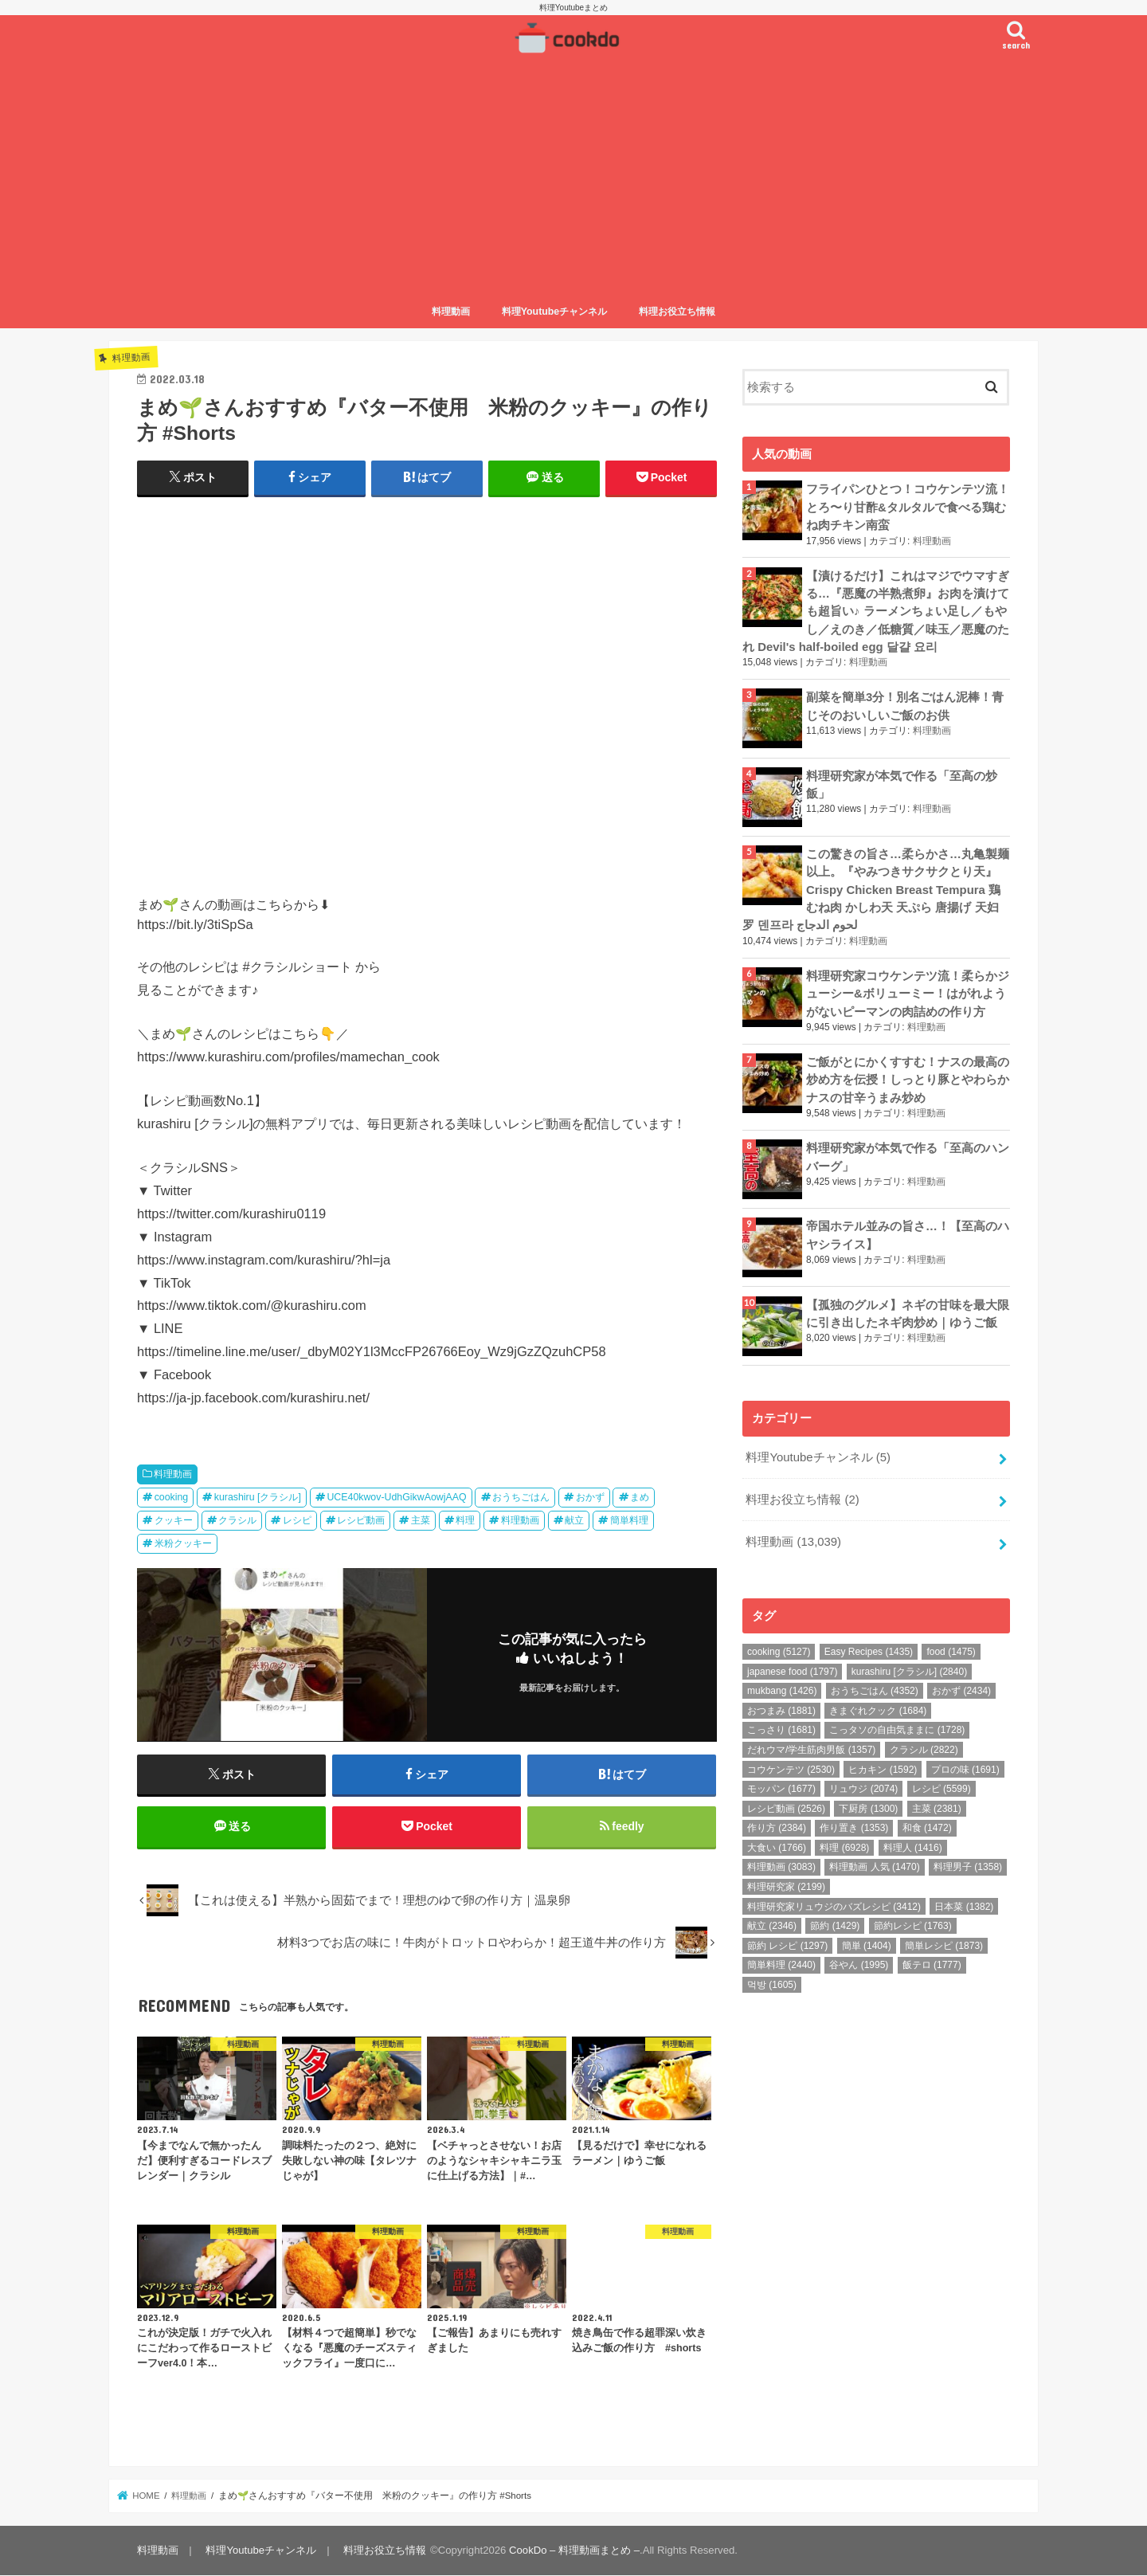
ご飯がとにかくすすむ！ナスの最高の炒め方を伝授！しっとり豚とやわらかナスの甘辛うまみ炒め (907, 1077)
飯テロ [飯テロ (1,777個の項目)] (931, 1961)
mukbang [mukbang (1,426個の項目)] (781, 1687)
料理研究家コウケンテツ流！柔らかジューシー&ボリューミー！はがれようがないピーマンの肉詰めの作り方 (907, 992)
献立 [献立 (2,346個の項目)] (772, 1922)
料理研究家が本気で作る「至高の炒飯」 (901, 783)
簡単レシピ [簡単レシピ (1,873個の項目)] (944, 1942)
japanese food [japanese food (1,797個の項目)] (792, 1668)
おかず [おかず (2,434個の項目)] (961, 1687)
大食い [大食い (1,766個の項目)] (776, 1844)
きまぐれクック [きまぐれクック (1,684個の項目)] (877, 1707)
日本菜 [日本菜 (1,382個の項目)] (963, 1903)
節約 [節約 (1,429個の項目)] (834, 1922)
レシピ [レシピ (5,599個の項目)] (941, 1785)
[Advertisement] (573, 178)
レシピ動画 (361, 1520)
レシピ (297, 1520)
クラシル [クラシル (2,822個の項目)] (924, 1746)
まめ (639, 1497)
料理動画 (451, 311)
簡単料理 (629, 1520)
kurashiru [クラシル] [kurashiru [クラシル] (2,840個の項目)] (909, 1668)
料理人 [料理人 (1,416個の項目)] (912, 1844)
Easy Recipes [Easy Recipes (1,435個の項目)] (868, 1648)
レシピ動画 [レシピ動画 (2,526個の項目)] (786, 1805)
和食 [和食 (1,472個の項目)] (927, 1824)
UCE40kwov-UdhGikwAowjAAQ (396, 1497)
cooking (172, 1497)
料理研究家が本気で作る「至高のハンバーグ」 (907, 1154)
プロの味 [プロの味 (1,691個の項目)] (965, 1766)
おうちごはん (521, 1497)
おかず (590, 1497)
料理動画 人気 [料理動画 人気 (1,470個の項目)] (874, 1864)
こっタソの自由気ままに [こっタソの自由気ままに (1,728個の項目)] (897, 1727)
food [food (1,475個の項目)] (950, 1648)
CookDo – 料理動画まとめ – (574, 2551)
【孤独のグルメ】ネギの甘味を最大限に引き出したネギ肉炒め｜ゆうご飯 (907, 1311)
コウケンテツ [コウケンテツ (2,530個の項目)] (791, 1766)
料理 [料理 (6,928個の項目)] (844, 1844)
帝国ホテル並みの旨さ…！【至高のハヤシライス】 (907, 1232)
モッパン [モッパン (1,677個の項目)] (781, 1785)
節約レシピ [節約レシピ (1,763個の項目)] (913, 1922)
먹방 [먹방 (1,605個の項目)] (772, 1981)
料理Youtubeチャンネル (555, 311)
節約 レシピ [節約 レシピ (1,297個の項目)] (787, 1942)
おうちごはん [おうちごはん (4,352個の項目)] (874, 1687)
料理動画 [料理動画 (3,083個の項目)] (781, 1864)
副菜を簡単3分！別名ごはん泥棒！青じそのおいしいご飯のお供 (905, 705)
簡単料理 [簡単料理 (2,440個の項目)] (781, 1961)
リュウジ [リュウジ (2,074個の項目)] (863, 1785)
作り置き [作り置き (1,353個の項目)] (854, 1824)
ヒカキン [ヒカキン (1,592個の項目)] (882, 1766)
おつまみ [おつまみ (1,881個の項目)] (781, 1707)
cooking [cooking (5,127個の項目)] (778, 1648)
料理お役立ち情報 (677, 311)
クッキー (174, 1520)
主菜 (420, 1520)
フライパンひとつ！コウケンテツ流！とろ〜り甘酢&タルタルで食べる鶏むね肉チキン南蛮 (907, 507)
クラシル (237, 1520)
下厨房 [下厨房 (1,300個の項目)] (868, 1805)
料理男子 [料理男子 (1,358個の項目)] (968, 1864)
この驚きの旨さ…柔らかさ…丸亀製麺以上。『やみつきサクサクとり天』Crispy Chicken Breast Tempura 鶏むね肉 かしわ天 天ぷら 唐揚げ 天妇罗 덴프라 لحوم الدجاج (875, 888)
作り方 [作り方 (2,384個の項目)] (776, 1824)
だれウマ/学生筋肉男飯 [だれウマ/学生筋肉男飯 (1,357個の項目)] (811, 1746)
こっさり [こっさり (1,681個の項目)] (781, 1727)
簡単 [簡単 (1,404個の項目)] (866, 1942)
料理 (465, 1520)
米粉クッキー (183, 1543)
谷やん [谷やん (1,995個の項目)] (858, 1961)
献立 (574, 1520)
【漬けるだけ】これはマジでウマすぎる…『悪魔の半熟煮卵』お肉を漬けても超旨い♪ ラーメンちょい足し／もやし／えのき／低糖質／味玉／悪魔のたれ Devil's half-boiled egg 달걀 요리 (875, 611)
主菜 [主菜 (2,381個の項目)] (936, 1805)
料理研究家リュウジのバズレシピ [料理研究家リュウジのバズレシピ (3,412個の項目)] (834, 1903)
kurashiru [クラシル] (257, 1497)
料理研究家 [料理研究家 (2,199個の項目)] (786, 1883)
